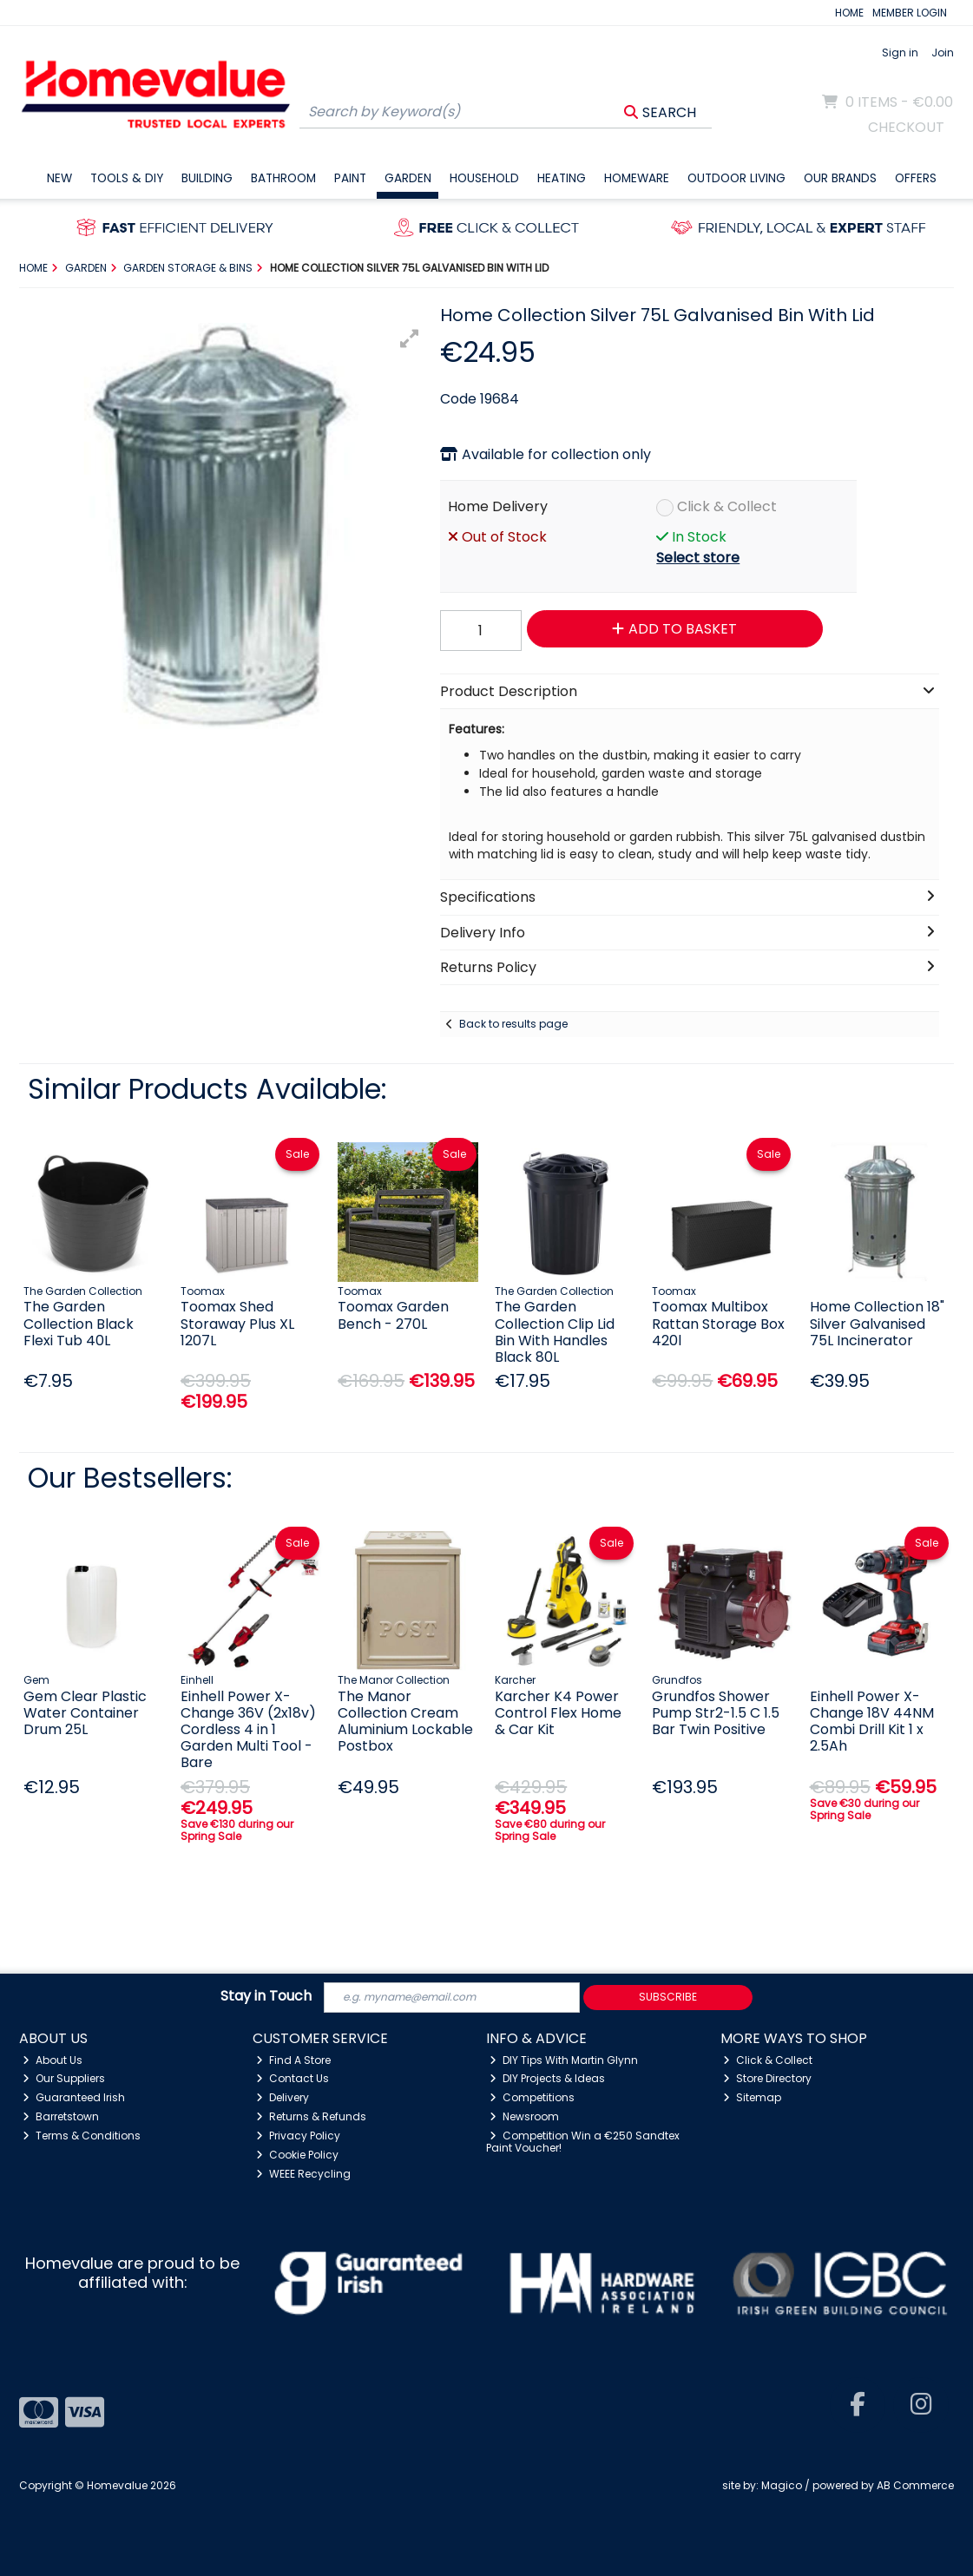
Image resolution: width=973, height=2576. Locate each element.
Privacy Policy (298, 2135)
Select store (698, 557)
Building (207, 178)
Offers (916, 178)
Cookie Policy (297, 2154)
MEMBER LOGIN (909, 12)
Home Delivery (498, 506)
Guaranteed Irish (74, 2097)
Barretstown (61, 2116)
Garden (408, 178)
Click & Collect (727, 506)
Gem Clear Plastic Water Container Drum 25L (85, 1712)
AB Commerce (915, 2485)
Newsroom (524, 2116)
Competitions (532, 2097)
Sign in (900, 52)
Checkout (906, 127)
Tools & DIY (126, 178)
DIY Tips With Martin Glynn (564, 2060)
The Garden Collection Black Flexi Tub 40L (78, 1323)
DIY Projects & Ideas (547, 2078)
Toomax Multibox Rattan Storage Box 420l (718, 1323)
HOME (849, 12)
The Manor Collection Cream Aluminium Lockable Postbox (405, 1721)
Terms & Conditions (82, 2135)
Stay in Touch (266, 1997)
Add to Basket (674, 629)
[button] (410, 338)
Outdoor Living (736, 178)
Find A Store (293, 2060)
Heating (561, 178)
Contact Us (292, 2078)
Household (484, 178)
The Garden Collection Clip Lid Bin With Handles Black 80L (555, 1332)
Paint (350, 178)
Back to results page (513, 1023)
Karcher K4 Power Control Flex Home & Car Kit (558, 1712)
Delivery (282, 2097)
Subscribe (668, 1996)
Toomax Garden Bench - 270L (393, 1315)
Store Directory (767, 2078)
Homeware (636, 178)
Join (942, 52)
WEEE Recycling (303, 2173)
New (59, 178)
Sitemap (752, 2097)
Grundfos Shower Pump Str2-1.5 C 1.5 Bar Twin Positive (715, 1712)
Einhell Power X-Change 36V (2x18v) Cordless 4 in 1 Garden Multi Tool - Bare (248, 1729)
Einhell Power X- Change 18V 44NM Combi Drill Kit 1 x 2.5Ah (872, 1721)
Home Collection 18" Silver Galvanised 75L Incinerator (877, 1323)
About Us (52, 2060)
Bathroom (283, 178)
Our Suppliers (64, 2078)
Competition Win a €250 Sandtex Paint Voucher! (583, 2141)
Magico (781, 2485)
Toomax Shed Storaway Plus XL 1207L (237, 1323)
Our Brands (840, 178)
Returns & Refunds (311, 2116)
